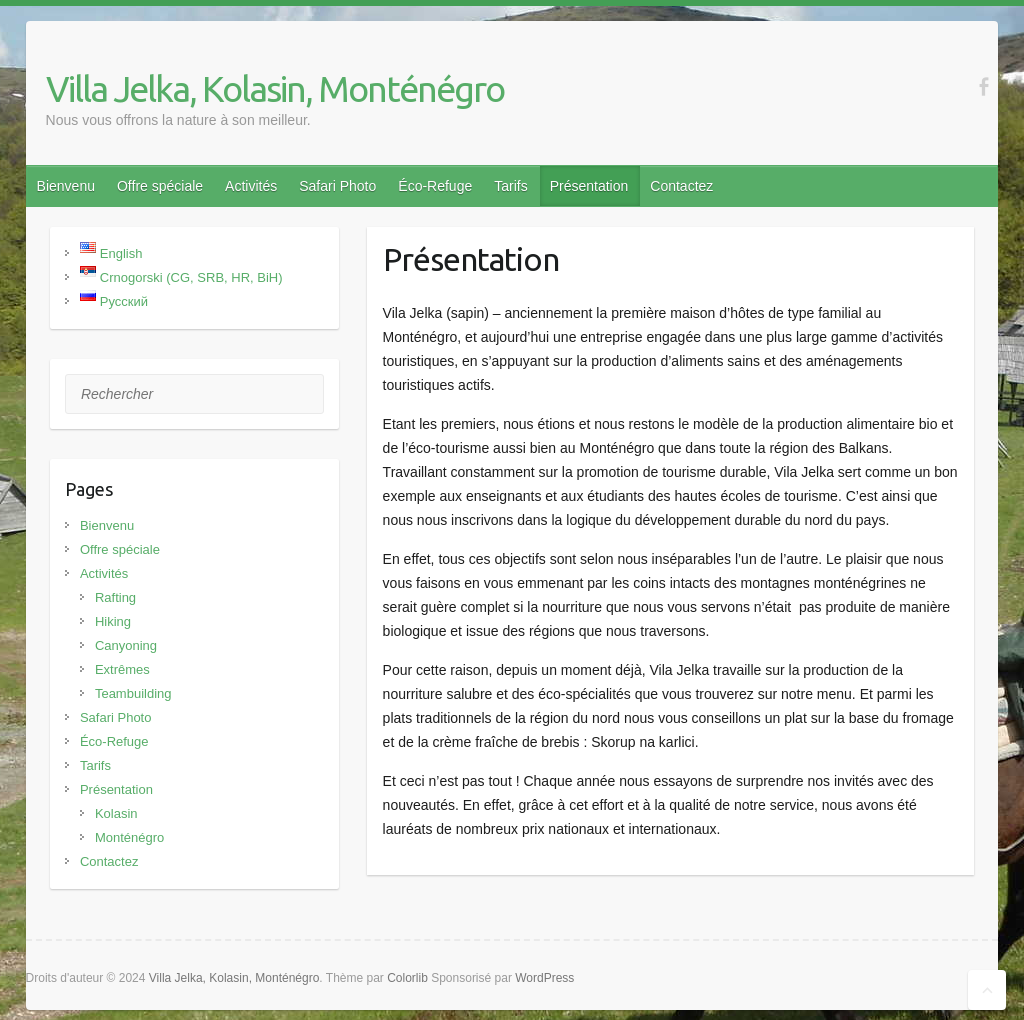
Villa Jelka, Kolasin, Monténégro (275, 88)
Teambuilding (133, 693)
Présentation (589, 186)
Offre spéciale (160, 186)
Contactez (681, 186)
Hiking (113, 621)
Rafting (115, 597)
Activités (251, 186)
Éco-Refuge (435, 186)
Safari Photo (337, 186)
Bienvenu (66, 186)
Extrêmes (122, 669)
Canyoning (126, 645)
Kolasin (116, 813)
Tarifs (510, 186)
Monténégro (129, 837)
